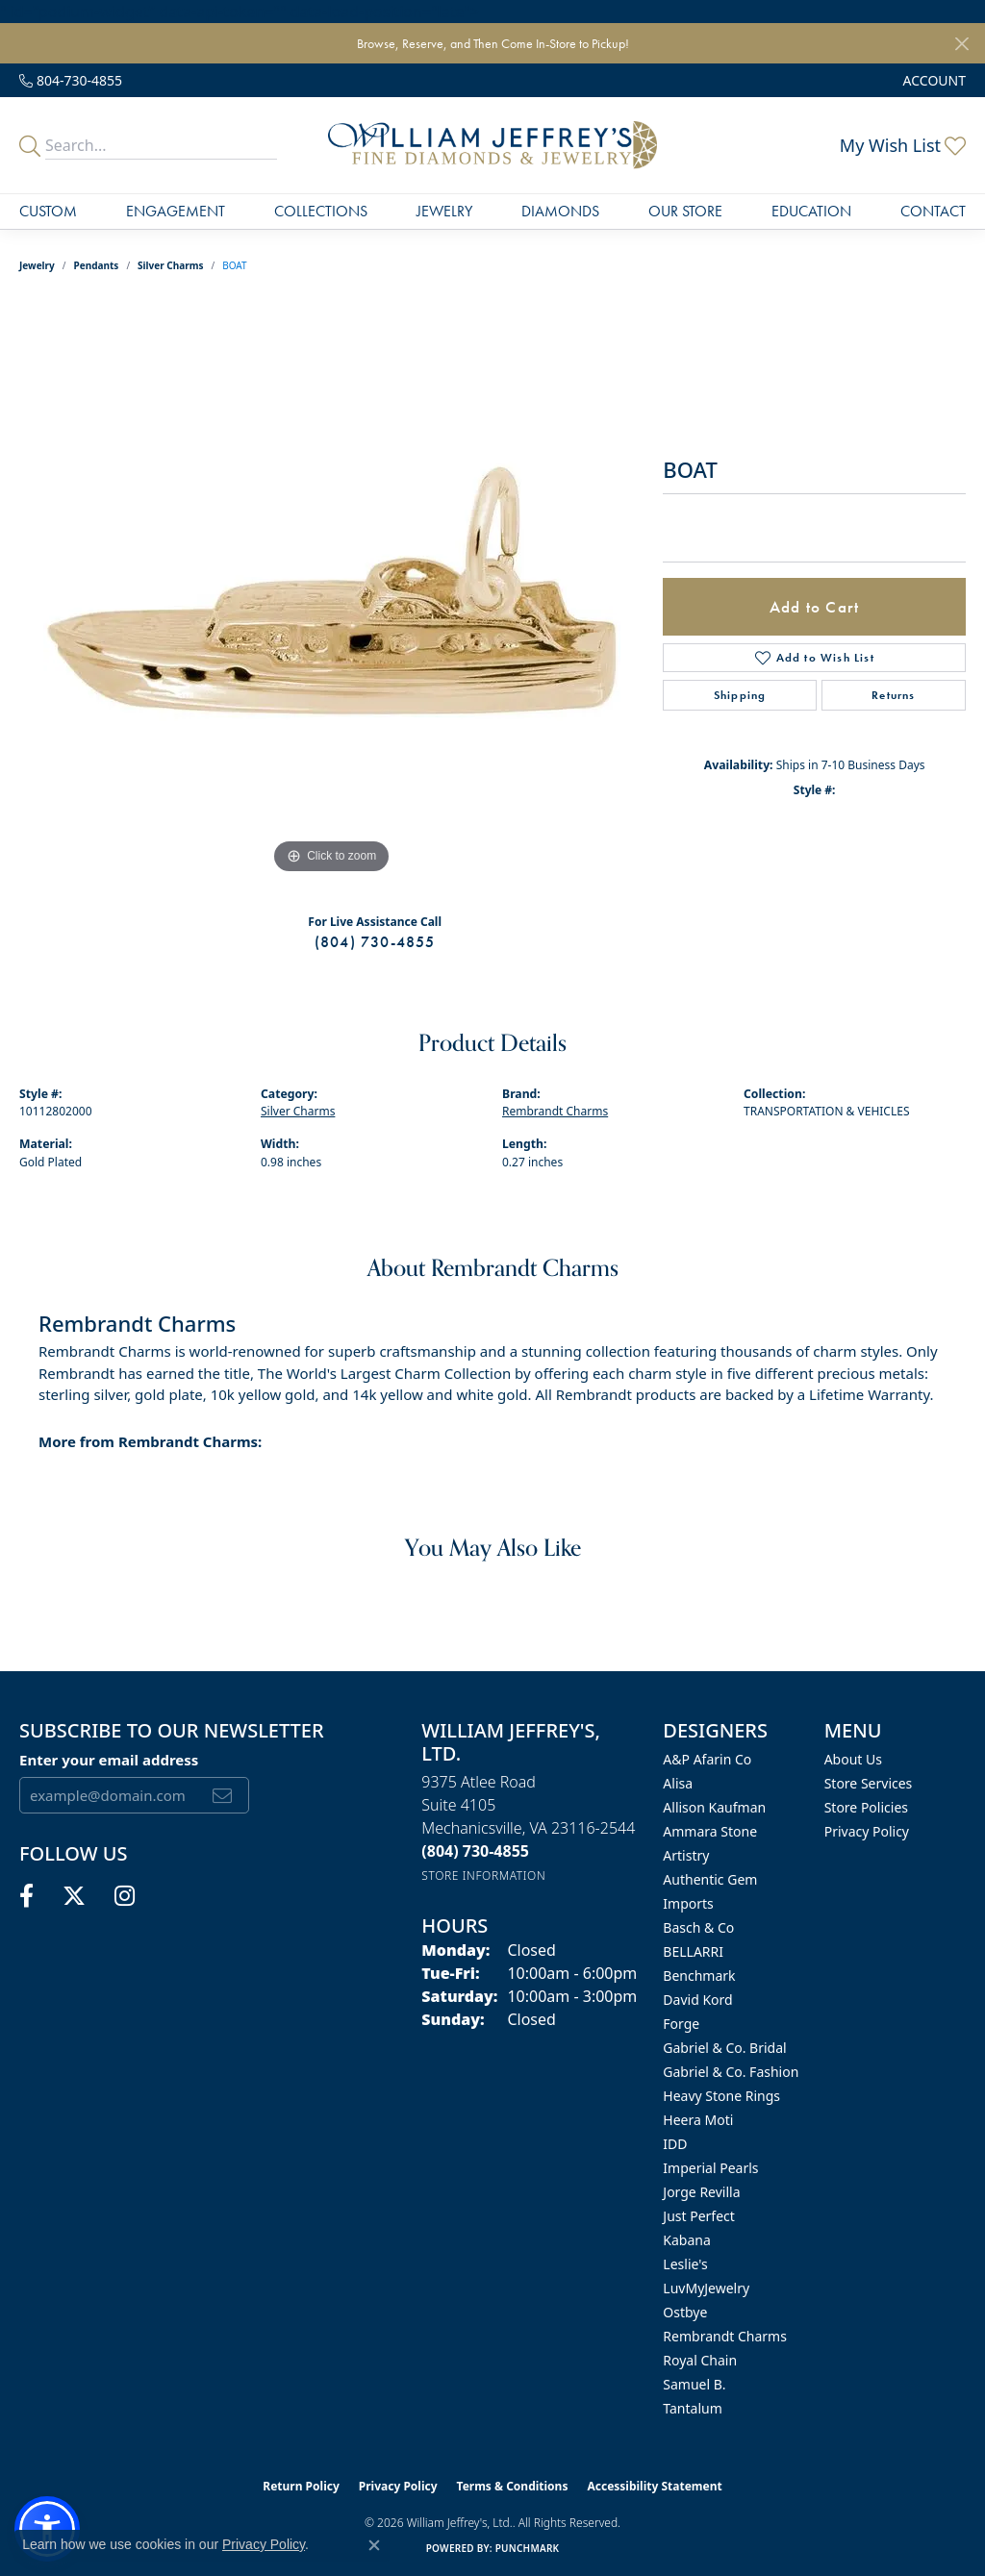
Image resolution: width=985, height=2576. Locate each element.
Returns (893, 695)
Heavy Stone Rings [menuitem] (721, 2096)
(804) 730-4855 (375, 942)
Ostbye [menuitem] (685, 2312)
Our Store (685, 211)
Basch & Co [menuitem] (698, 1927)
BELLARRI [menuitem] (693, 1951)
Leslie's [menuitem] (685, 2264)
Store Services (868, 1783)
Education (811, 211)
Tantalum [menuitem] (692, 2408)
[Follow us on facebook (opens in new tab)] (26, 1896)
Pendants (96, 265)
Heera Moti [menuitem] (698, 2120)
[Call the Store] (475, 1851)
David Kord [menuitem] (697, 1999)
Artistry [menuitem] (686, 1855)
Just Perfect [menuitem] (699, 2216)
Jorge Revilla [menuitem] (701, 2192)
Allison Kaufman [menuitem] (714, 1807)
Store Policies (866, 1807)
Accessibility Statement (654, 2486)
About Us (853, 1759)
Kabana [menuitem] (687, 2240)
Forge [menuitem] (681, 2023)
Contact (933, 211)
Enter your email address (108, 1759)
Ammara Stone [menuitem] (710, 1831)
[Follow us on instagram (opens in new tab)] (124, 1896)
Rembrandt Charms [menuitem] (725, 2336)
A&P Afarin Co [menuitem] (707, 1759)
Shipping (740, 695)
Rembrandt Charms (555, 1111)
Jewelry (444, 211)
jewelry (37, 265)
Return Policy (301, 2486)
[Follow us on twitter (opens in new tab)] (74, 1896)
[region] (331, 590)
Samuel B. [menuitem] (694, 2384)
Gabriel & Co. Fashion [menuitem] (730, 2072)
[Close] (961, 44)
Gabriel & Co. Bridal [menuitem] (724, 2047)
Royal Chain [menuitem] (700, 2360)
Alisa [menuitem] (678, 1783)
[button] (932, 80)
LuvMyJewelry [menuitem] (706, 2288)
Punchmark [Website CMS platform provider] (527, 2548)
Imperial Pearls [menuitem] (710, 2168)
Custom (48, 211)
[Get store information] (483, 1875)
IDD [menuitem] (675, 2144)
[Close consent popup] (374, 2545)
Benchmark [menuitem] (699, 1975)
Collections (320, 211)
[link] (70, 80)
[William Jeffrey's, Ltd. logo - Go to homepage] (492, 145)
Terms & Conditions (512, 2486)
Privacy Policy (866, 1831)
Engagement (175, 211)
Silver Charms (170, 265)
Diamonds (560, 211)
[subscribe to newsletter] (222, 1795)
